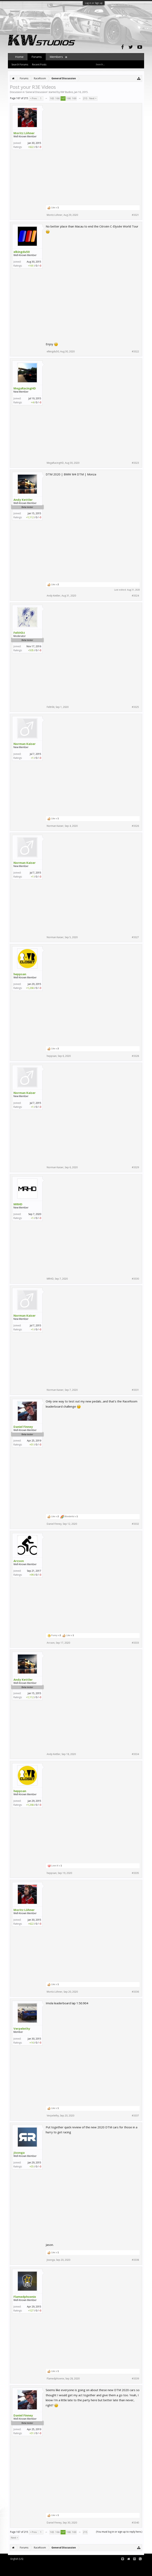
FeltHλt (19, 633)
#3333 (135, 1642)
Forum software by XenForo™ (41, 2565)
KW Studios (67, 92)
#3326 (135, 826)
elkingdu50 (21, 252)
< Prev (33, 98)
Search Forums (19, 64)
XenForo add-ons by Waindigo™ (25, 2568)
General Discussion (36, 92)
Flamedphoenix (24, 2297)
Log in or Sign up (94, 2)
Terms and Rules (134, 2565)
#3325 (135, 707)
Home (19, 57)
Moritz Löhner (24, 133)
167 (63, 98)
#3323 (135, 463)
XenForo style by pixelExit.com (42, 2571)
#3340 (135, 2522)
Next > (92, 98)
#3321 (135, 215)
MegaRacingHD (24, 388)
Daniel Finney (23, 1427)
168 (68, 98)
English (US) (16, 2559)
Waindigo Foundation (61, 2568)
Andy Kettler (23, 500)
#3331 (135, 1390)
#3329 (135, 1167)
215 (85, 98)
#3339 (135, 2378)
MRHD (17, 1204)
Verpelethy (21, 2028)
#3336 (135, 1991)
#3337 (135, 2115)
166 (57, 98)
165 (52, 98)
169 (74, 98)
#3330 (135, 1278)
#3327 (135, 937)
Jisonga (19, 2152)
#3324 (135, 595)
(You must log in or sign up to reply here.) (119, 2531)
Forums (36, 57)
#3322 (135, 351)
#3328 (135, 1056)
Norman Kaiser (24, 744)
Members (56, 57)
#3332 (135, 1524)
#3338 (135, 2260)
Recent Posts (39, 64)
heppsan (19, 974)
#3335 (135, 1873)
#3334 (135, 1754)
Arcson (18, 1561)
